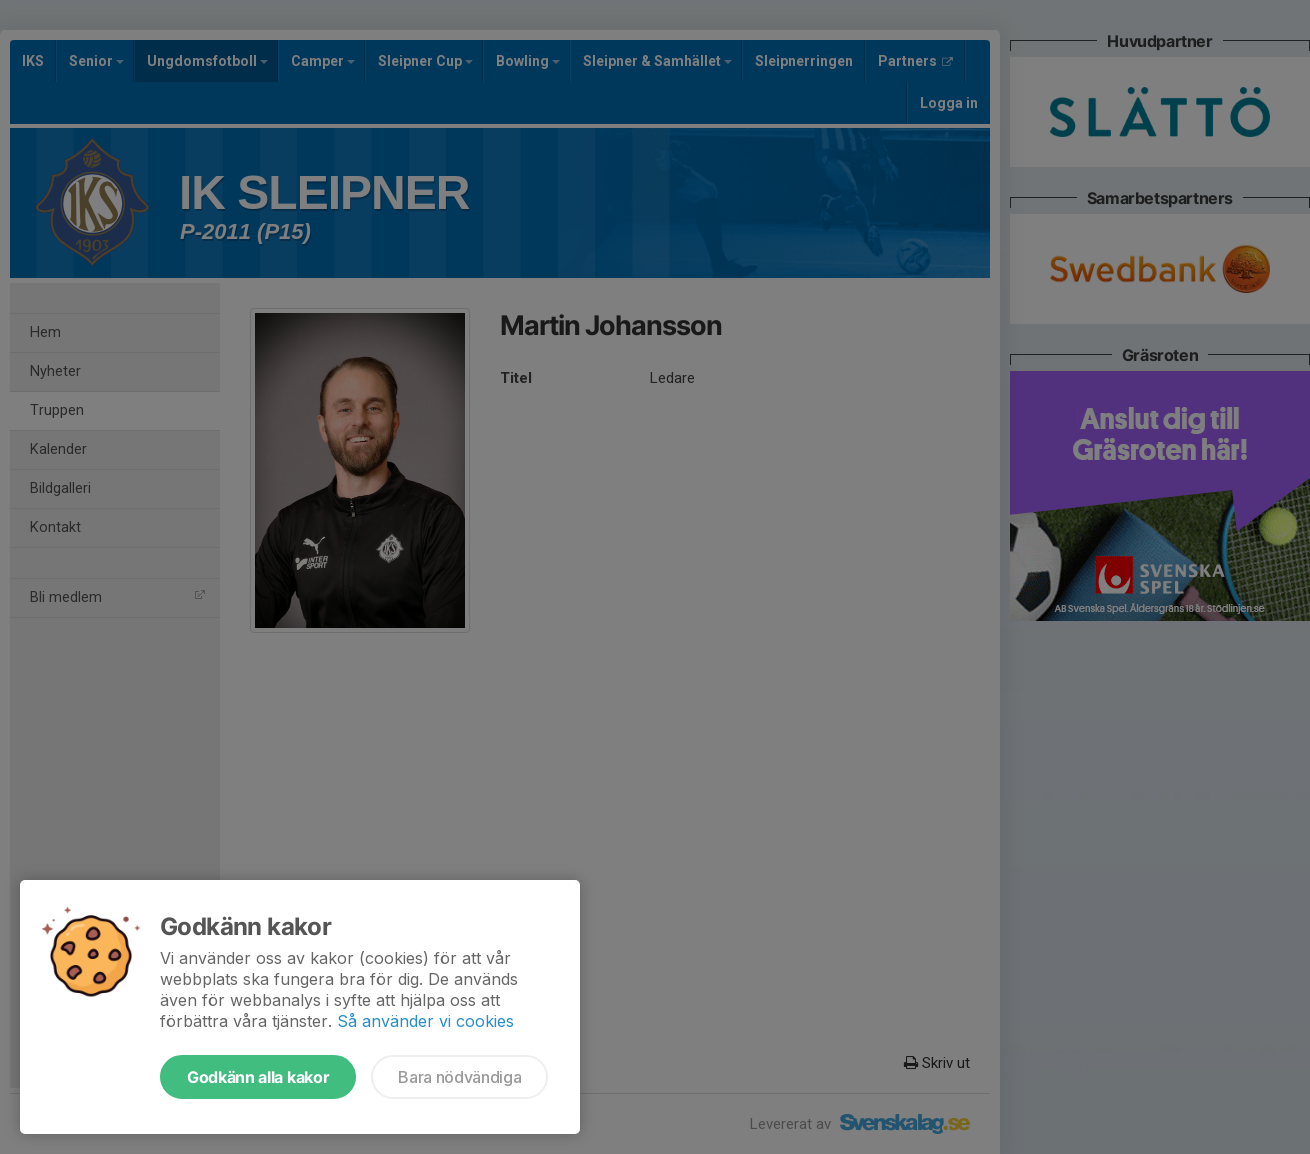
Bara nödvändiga (459, 1077)
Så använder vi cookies (425, 1021)
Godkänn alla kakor (258, 1077)
